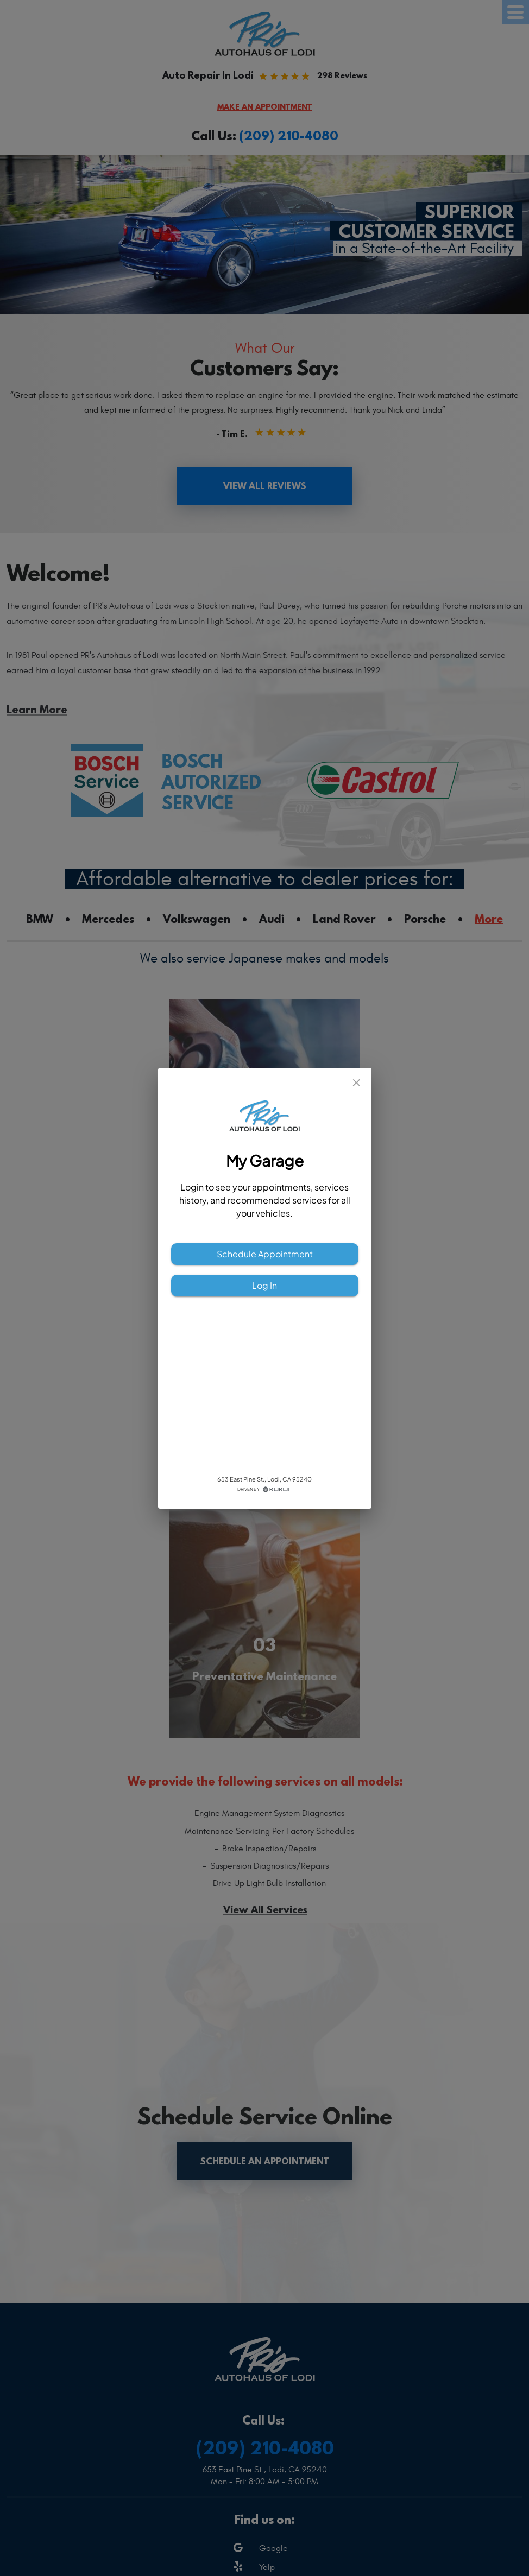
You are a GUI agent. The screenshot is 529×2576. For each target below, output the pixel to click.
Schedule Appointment (264, 1254)
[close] (356, 1082)
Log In (264, 1285)
